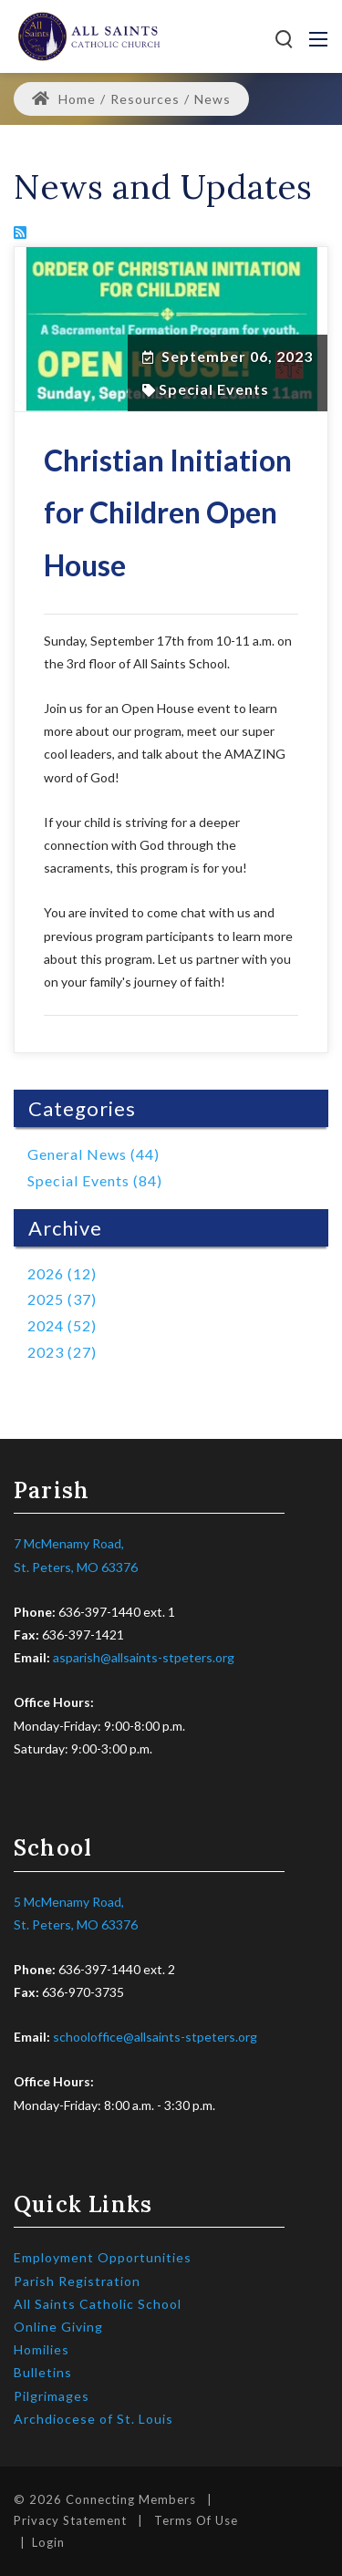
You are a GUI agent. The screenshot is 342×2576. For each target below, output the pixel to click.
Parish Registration (77, 2281)
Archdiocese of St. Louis (93, 2418)
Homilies (41, 2349)
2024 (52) (62, 1325)
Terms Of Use (196, 2520)
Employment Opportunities (103, 2257)
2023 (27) (62, 1351)
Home (64, 99)
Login (48, 2542)
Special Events (214, 389)
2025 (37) (62, 1299)
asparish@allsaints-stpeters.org (143, 1657)
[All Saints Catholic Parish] (89, 35)
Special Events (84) (94, 1180)
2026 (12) (62, 1273)
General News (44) (93, 1154)
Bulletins (43, 2372)
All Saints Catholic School (97, 2304)
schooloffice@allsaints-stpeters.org (155, 2036)
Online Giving (58, 2326)
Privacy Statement (70, 2520)
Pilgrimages (51, 2396)
